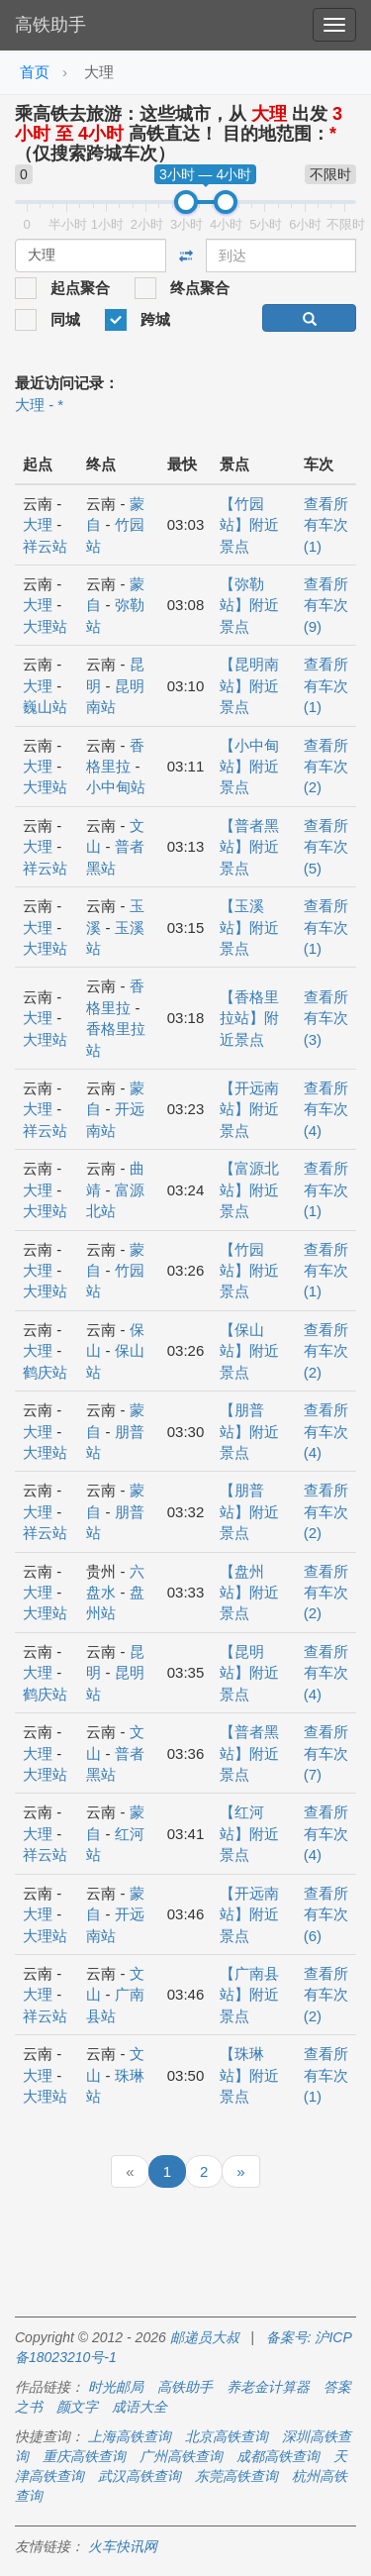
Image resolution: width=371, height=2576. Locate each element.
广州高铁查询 (181, 2456)
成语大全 (139, 2407)
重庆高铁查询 (84, 2456)
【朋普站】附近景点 (249, 1431)
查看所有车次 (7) (326, 1753)
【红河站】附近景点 (249, 1833)
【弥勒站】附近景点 (249, 605)
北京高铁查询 (226, 2436)
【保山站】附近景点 (249, 1351)
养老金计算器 (268, 2387)
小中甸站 (115, 786)
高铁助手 (50, 25)
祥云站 (45, 546)
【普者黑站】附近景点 (249, 846)
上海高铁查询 (129, 2436)
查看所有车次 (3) (326, 1018)
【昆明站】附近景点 (249, 1672)
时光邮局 (115, 2387)
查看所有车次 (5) (326, 846)
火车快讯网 (122, 2546)
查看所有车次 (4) (326, 1109)
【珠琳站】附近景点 (249, 2075)
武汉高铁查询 (139, 2476)
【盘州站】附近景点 (249, 1592)
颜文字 (77, 2407)
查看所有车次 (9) (326, 605)
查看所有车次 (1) (326, 525)
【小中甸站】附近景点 (249, 766)
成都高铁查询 (278, 2456)
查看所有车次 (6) (326, 1914)
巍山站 (45, 706)
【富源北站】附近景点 (249, 1189)
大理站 (45, 626)
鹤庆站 (45, 1372)
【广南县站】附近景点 (249, 1994)
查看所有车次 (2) (326, 766)
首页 (34, 71)
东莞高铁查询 (236, 2476)
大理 (37, 524)
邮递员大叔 (204, 2337)
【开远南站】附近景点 (249, 1109)
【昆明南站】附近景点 (249, 685)
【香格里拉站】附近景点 (249, 1018)
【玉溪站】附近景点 (249, 927)
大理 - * (39, 404)
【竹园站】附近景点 (249, 525)
